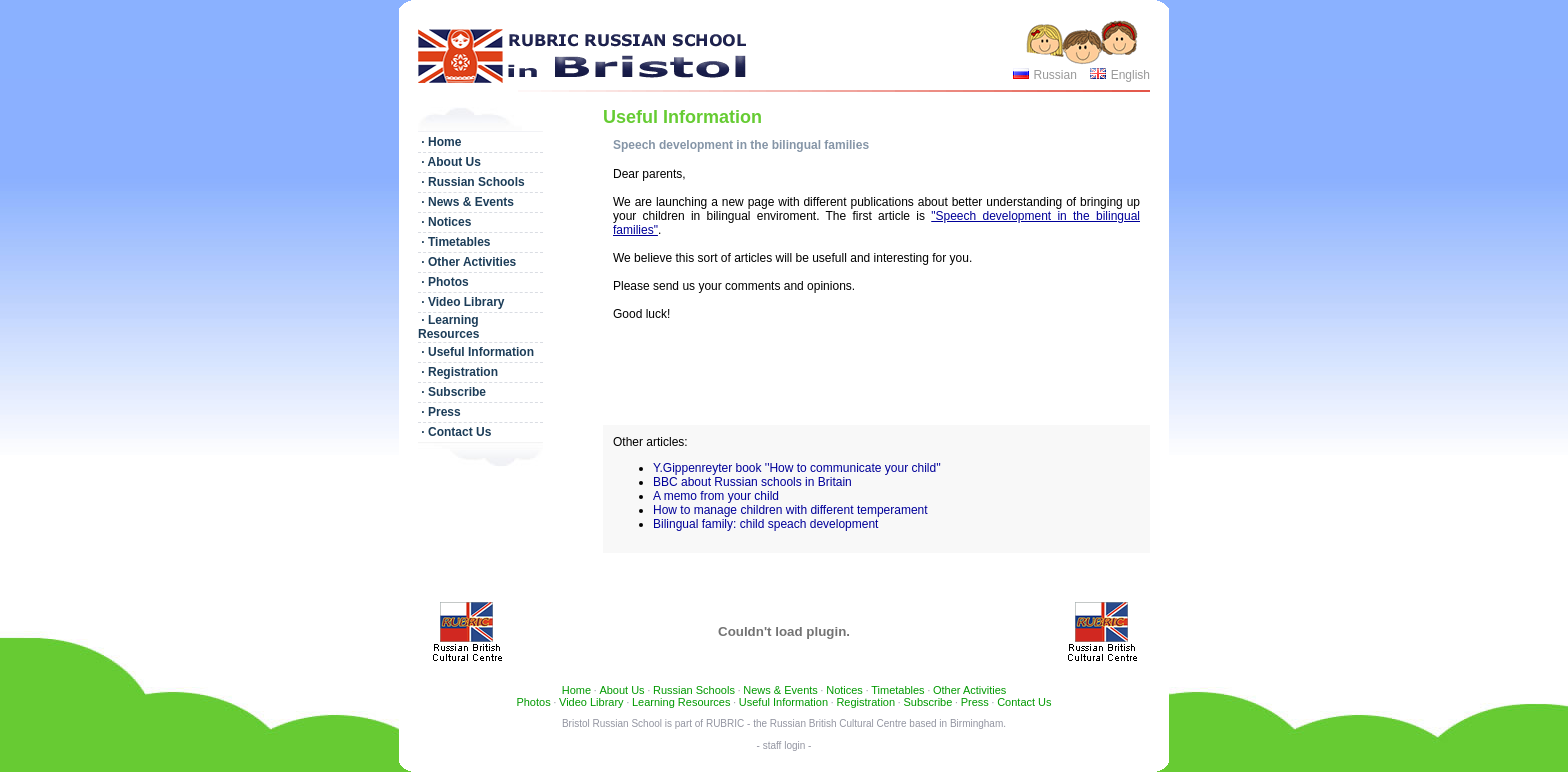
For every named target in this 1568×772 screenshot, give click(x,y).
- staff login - (784, 745)
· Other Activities (467, 262)
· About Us (449, 162)
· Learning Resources (448, 327)
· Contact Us (454, 432)
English (1130, 75)
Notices (844, 690)
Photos (533, 702)
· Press (439, 412)
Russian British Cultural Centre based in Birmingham (886, 723)
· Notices (444, 222)
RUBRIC (725, 723)
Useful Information (783, 702)
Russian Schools (694, 690)
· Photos (443, 282)
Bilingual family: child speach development (765, 524)
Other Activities (969, 690)
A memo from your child (716, 496)
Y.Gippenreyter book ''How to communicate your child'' (797, 468)
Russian (1054, 75)
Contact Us (1024, 702)
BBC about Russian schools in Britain (752, 482)
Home (576, 690)
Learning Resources (681, 702)
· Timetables (454, 242)
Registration (865, 702)
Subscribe (927, 702)
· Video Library (461, 302)
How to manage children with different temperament (790, 510)
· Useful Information (476, 352)
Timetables (897, 690)
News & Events (780, 690)
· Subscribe (452, 392)
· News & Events (466, 202)
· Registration (458, 372)
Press (975, 702)
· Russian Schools (471, 182)
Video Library (591, 702)
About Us (621, 690)
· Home (439, 142)
